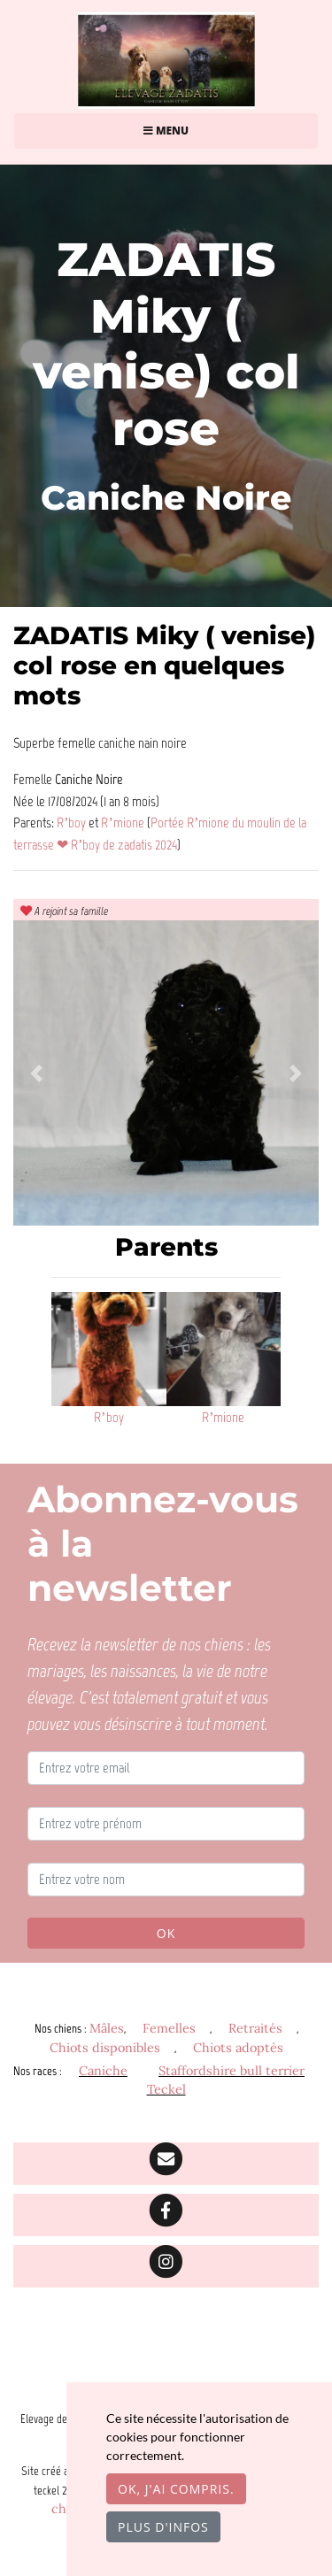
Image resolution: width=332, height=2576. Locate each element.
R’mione (123, 822)
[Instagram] (166, 2266)
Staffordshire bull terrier (231, 2071)
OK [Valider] (166, 1933)
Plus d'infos (163, 2526)
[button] (36, 1073)
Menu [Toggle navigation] (166, 130)
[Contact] (166, 2163)
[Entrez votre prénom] (166, 1824)
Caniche (103, 2071)
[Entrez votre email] (166, 1768)
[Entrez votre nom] (166, 1879)
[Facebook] (166, 2215)
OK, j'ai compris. (176, 2488)
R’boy (73, 822)
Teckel (166, 2089)
